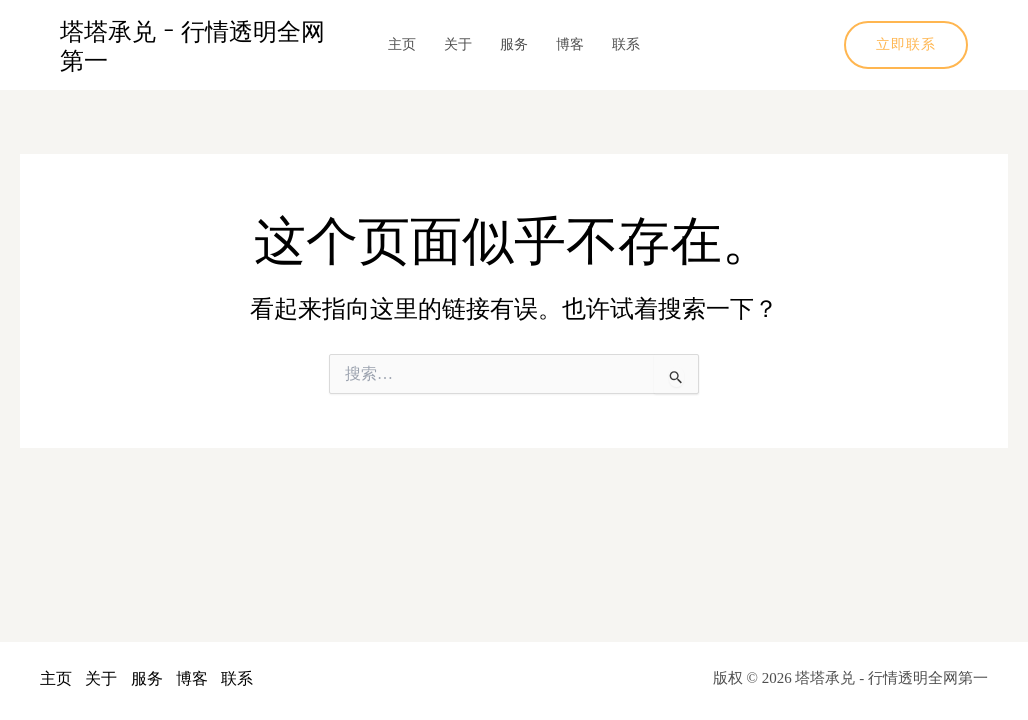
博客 (570, 44)
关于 (458, 44)
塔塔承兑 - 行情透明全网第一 (192, 44)
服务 (514, 44)
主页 (402, 44)
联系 (626, 44)
